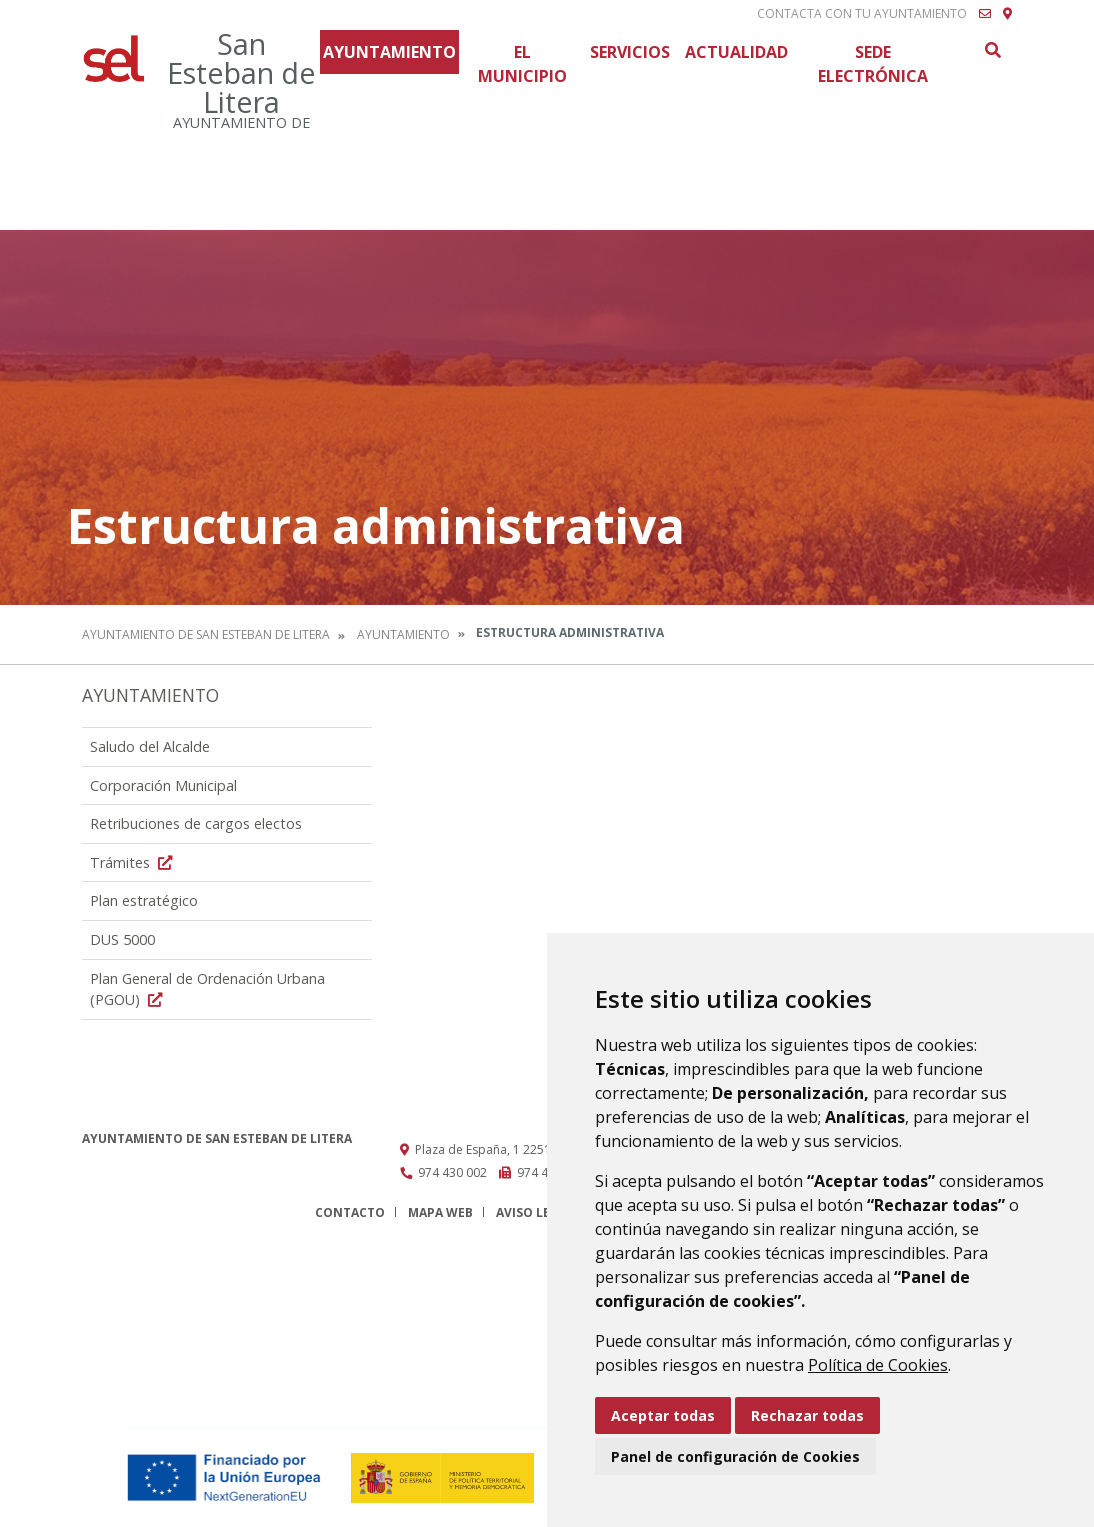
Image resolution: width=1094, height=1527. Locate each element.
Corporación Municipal (163, 785)
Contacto (350, 1212)
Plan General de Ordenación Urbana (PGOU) (207, 989)
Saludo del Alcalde (150, 746)
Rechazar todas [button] (807, 1415)
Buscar (992, 50)
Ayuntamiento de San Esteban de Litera (206, 634)
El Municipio (522, 64)
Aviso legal (535, 1212)
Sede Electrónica (873, 64)
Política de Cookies (878, 1365)
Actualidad (736, 52)
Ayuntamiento (389, 52)
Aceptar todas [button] (663, 1415)
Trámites (133, 862)
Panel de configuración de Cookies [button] (735, 1456)
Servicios (630, 52)
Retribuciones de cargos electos (196, 823)
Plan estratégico (144, 900)
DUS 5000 (122, 939)
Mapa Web (440, 1212)
